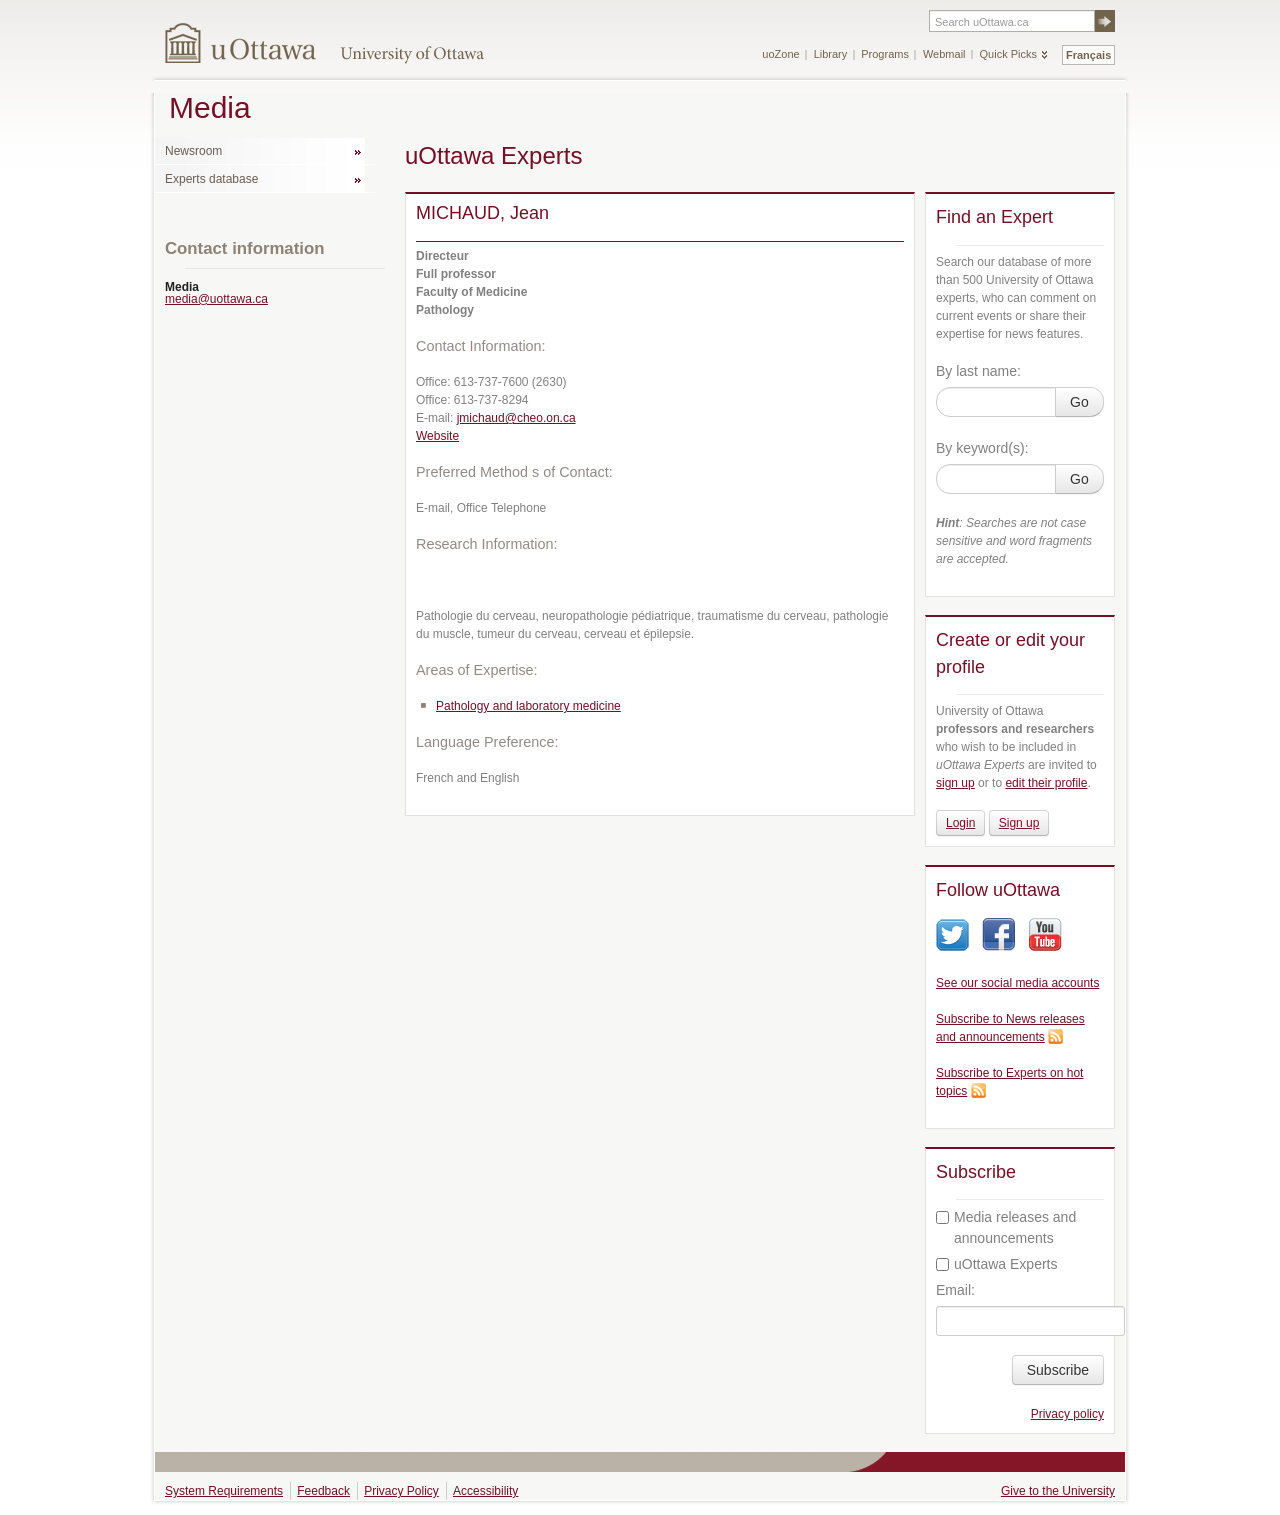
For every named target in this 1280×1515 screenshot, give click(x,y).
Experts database (211, 179)
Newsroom (193, 151)
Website (437, 436)
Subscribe (1058, 1370)
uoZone (780, 54)
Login (960, 823)
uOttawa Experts (997, 1264)
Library (831, 54)
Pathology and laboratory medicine (528, 706)
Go (1079, 402)
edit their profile (1046, 783)
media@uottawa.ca (216, 299)
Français (1088, 55)
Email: (955, 1290)
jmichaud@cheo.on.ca (516, 418)
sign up (955, 783)
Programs (885, 54)
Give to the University (1058, 1491)
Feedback (323, 1491)
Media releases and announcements (1006, 1227)
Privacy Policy (401, 1491)
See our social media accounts (1017, 983)
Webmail (944, 54)
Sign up (1019, 823)
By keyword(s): (982, 448)
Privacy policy (1067, 1414)
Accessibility (485, 1491)
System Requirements (224, 1491)
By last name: (978, 371)
